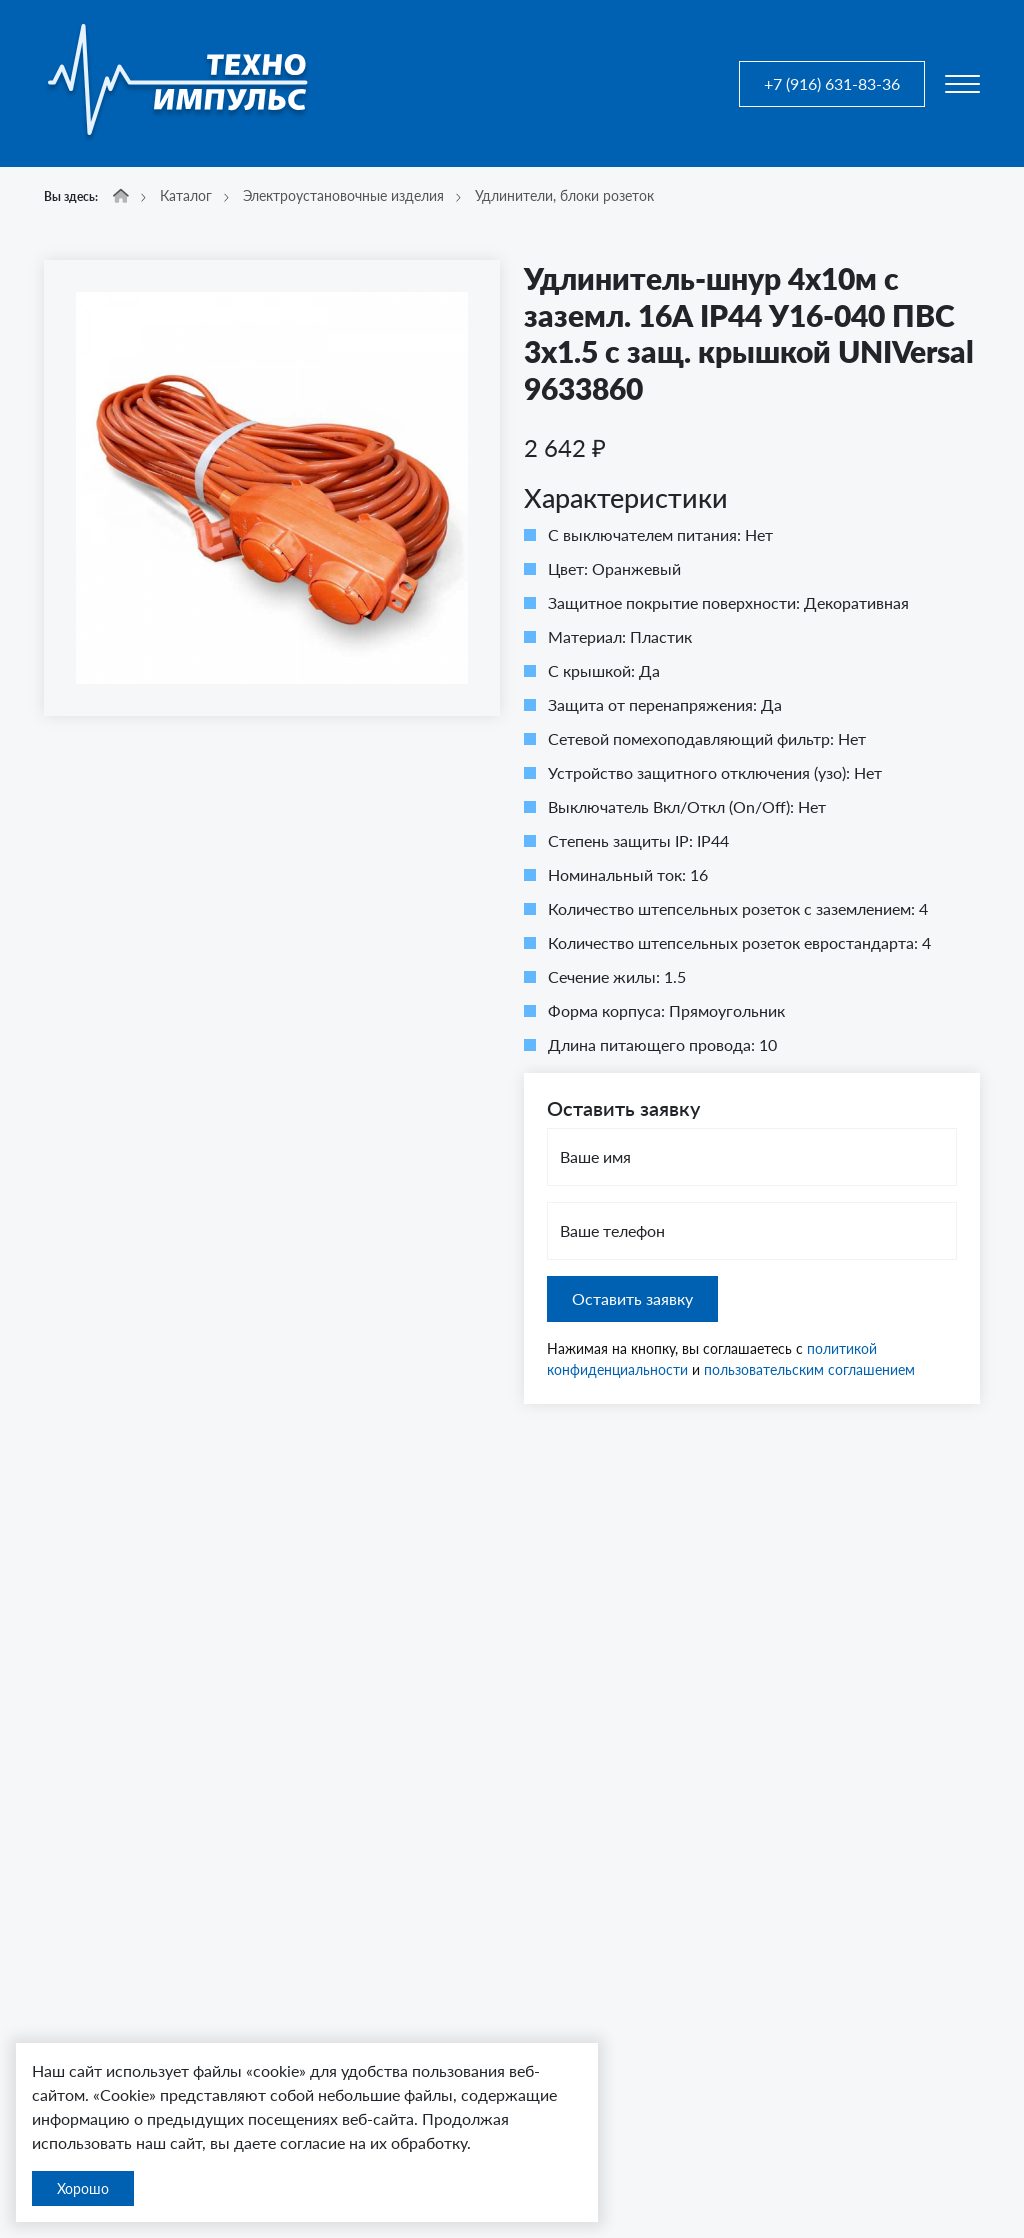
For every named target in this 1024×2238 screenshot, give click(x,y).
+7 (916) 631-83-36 (832, 83)
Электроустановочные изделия (343, 195)
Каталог (186, 195)
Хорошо (83, 2188)
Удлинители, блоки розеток (564, 195)
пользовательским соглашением (809, 1369)
